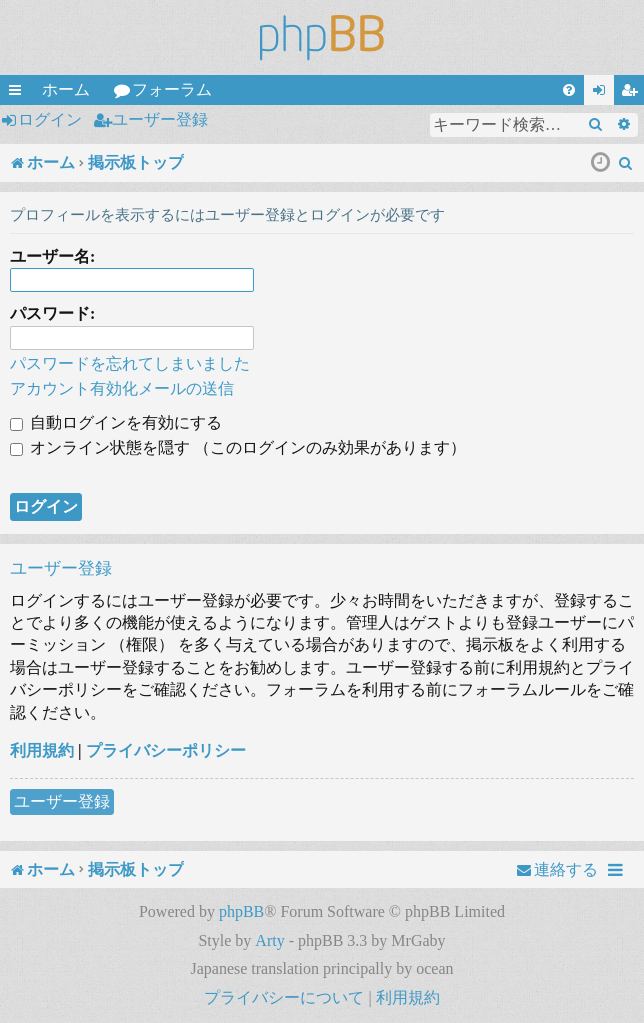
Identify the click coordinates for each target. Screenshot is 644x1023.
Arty (269, 940)
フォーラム (172, 89)
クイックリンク (19, 93)
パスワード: (52, 313)
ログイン (50, 119)
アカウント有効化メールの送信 (122, 388)
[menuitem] (569, 90)
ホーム (66, 89)
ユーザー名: (52, 256)
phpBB (241, 911)
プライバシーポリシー (166, 750)
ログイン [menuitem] (603, 93)
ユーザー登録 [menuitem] (633, 93)
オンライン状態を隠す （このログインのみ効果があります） (238, 447)
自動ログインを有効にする (116, 422)
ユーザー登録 (160, 119)
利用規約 (42, 750)
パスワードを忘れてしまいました (130, 363)
